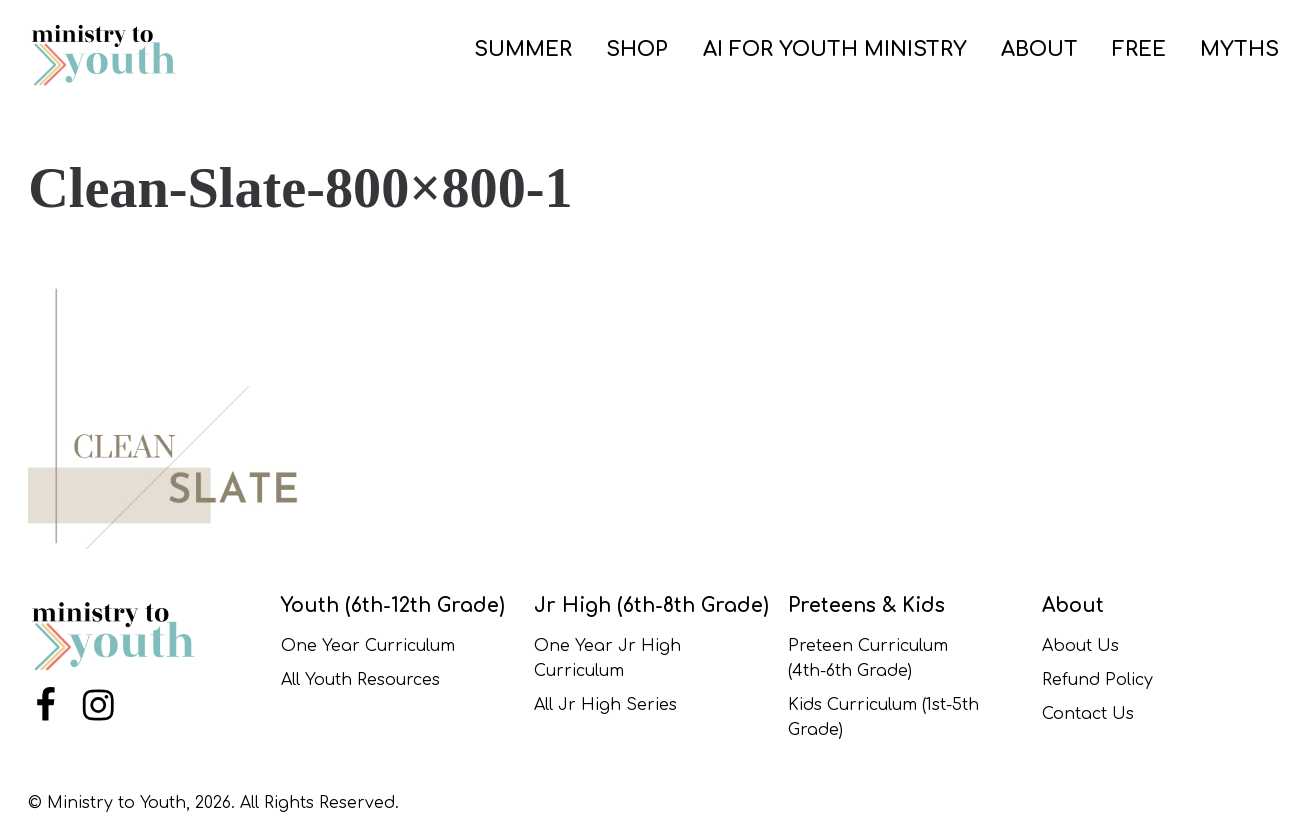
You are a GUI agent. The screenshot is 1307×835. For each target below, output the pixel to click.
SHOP (637, 49)
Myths (1239, 49)
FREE (1139, 49)
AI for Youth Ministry (835, 49)
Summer (523, 49)
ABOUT (1039, 49)
